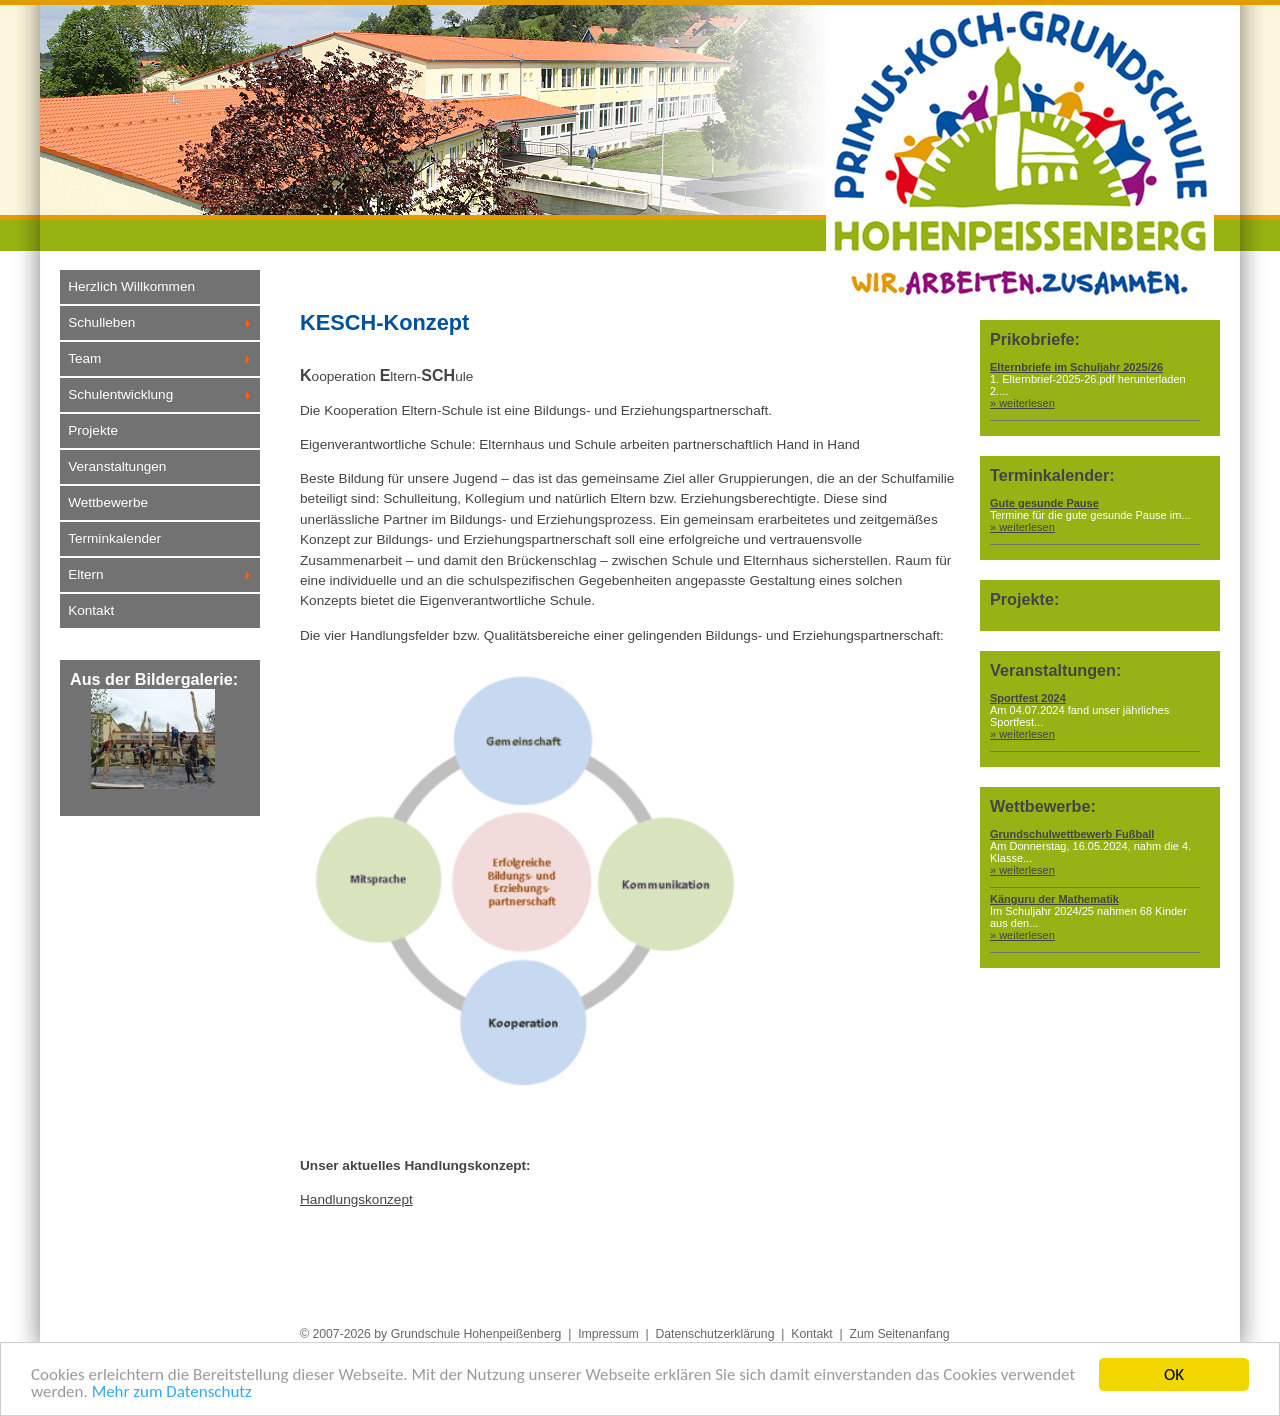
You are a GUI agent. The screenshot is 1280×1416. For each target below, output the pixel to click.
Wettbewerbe (108, 502)
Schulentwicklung (120, 394)
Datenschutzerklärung (714, 1334)
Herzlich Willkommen (131, 286)
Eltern (86, 574)
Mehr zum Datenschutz (172, 1393)
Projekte (93, 430)
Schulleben (101, 322)
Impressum (608, 1334)
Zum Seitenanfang (900, 1334)
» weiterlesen (1022, 403)
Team (84, 358)
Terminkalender (114, 538)
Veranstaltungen (117, 466)
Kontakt (91, 610)
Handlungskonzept (356, 1199)
